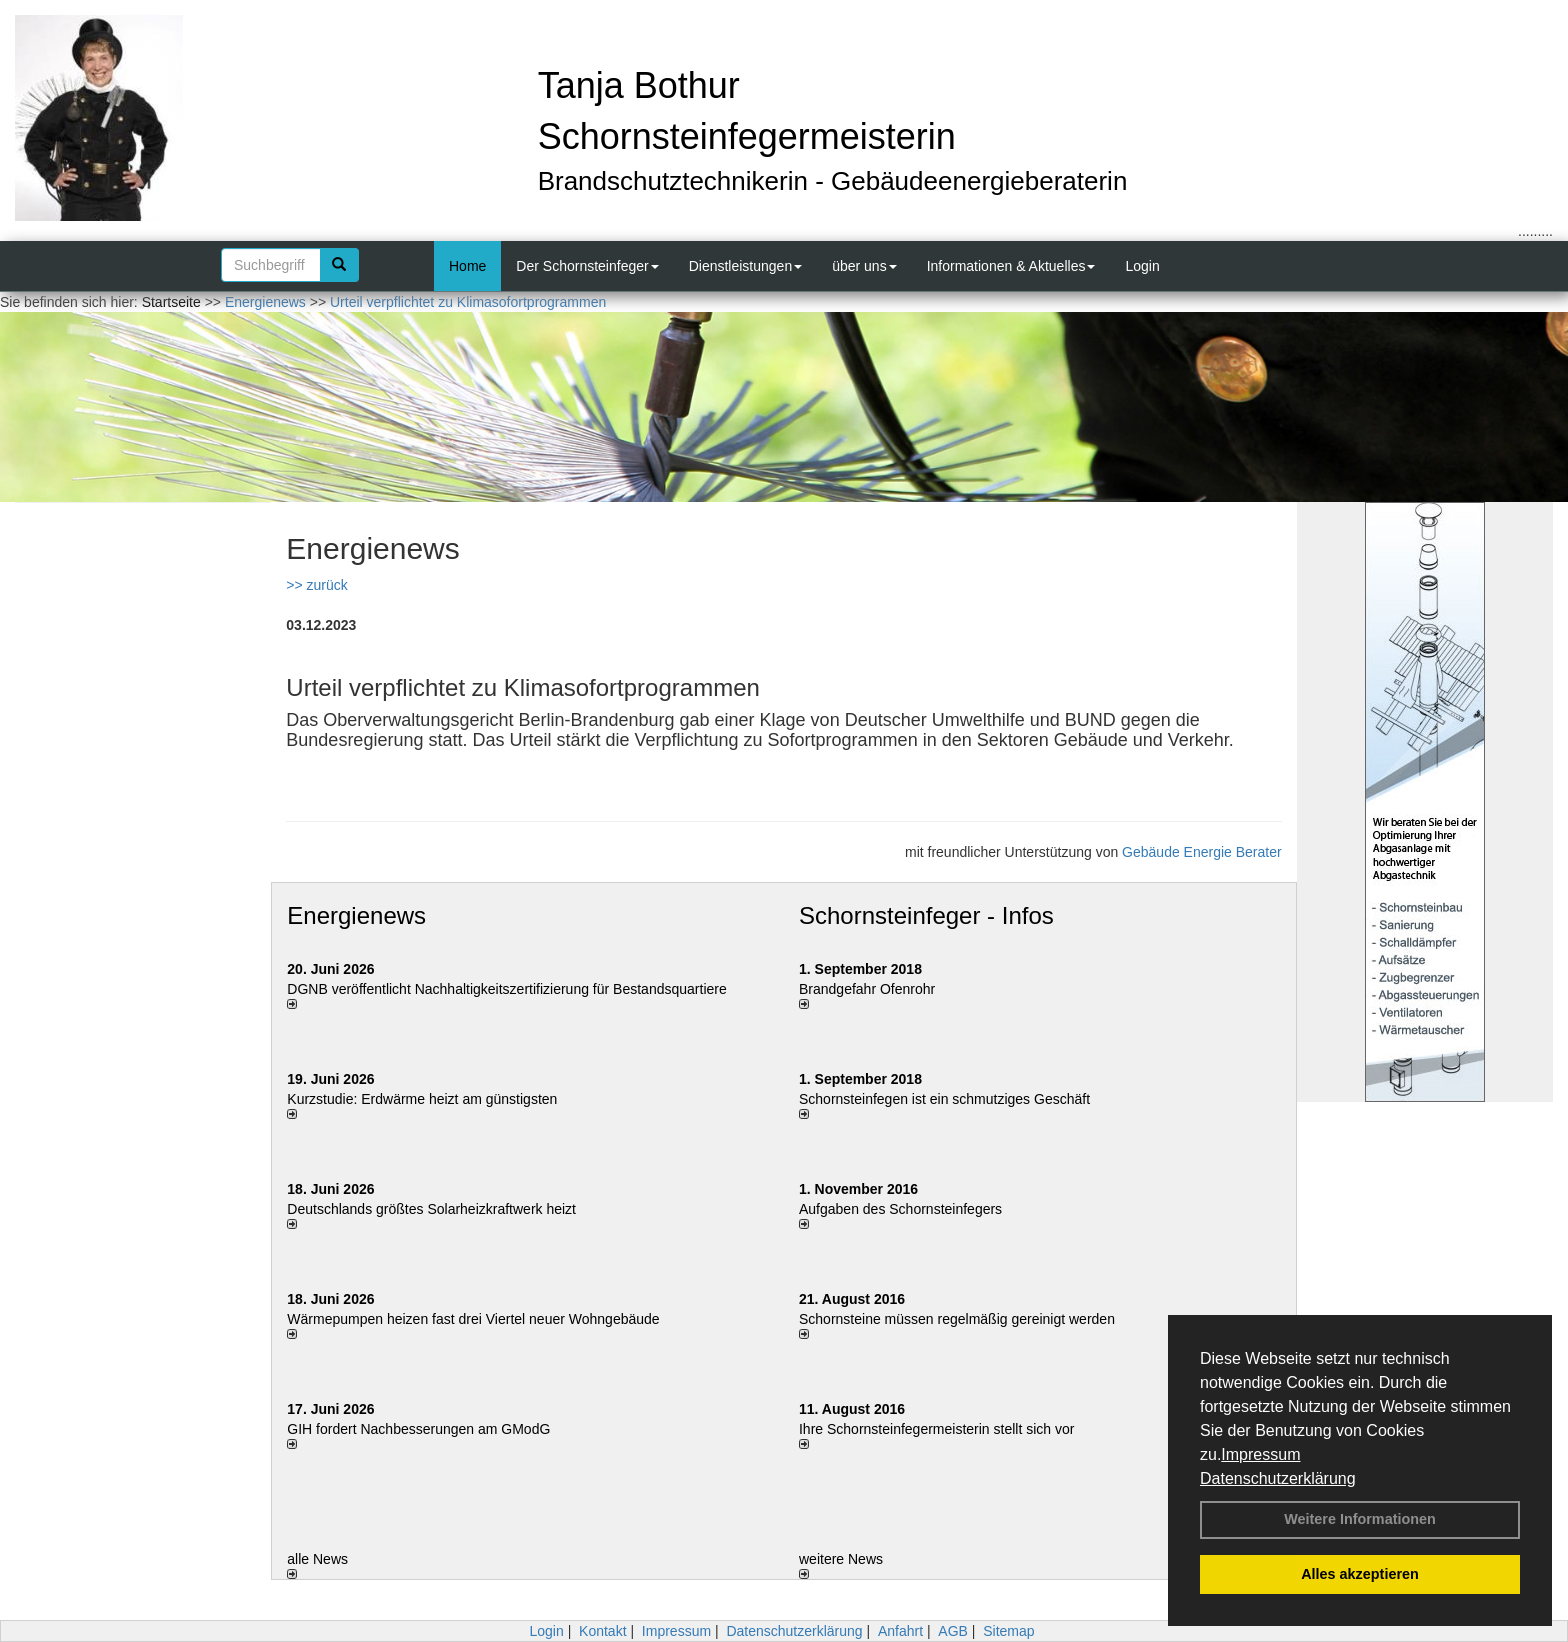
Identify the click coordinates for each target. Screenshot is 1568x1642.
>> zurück (316, 585)
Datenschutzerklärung (1278, 1478)
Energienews (356, 915)
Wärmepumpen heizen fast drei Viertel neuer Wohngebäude (473, 1319)
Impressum (1260, 1454)
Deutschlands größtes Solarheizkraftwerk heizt (431, 1209)
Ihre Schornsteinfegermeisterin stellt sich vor (936, 1429)
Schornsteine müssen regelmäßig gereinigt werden (957, 1319)
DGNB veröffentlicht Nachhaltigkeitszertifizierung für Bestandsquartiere (506, 989)
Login (1142, 266)
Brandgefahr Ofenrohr (867, 989)
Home (467, 266)
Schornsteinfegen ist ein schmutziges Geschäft (944, 1099)
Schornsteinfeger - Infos (926, 915)
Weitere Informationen (1360, 1519)
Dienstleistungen (746, 266)
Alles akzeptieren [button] (1360, 1574)
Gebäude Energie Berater (1202, 852)
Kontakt (602, 1631)
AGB (953, 1631)
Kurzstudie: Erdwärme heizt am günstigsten (422, 1099)
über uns (864, 266)
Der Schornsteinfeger (587, 266)
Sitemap (1008, 1631)
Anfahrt (900, 1631)
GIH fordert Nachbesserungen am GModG (418, 1429)
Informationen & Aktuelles (1011, 266)
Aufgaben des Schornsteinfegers (900, 1209)
